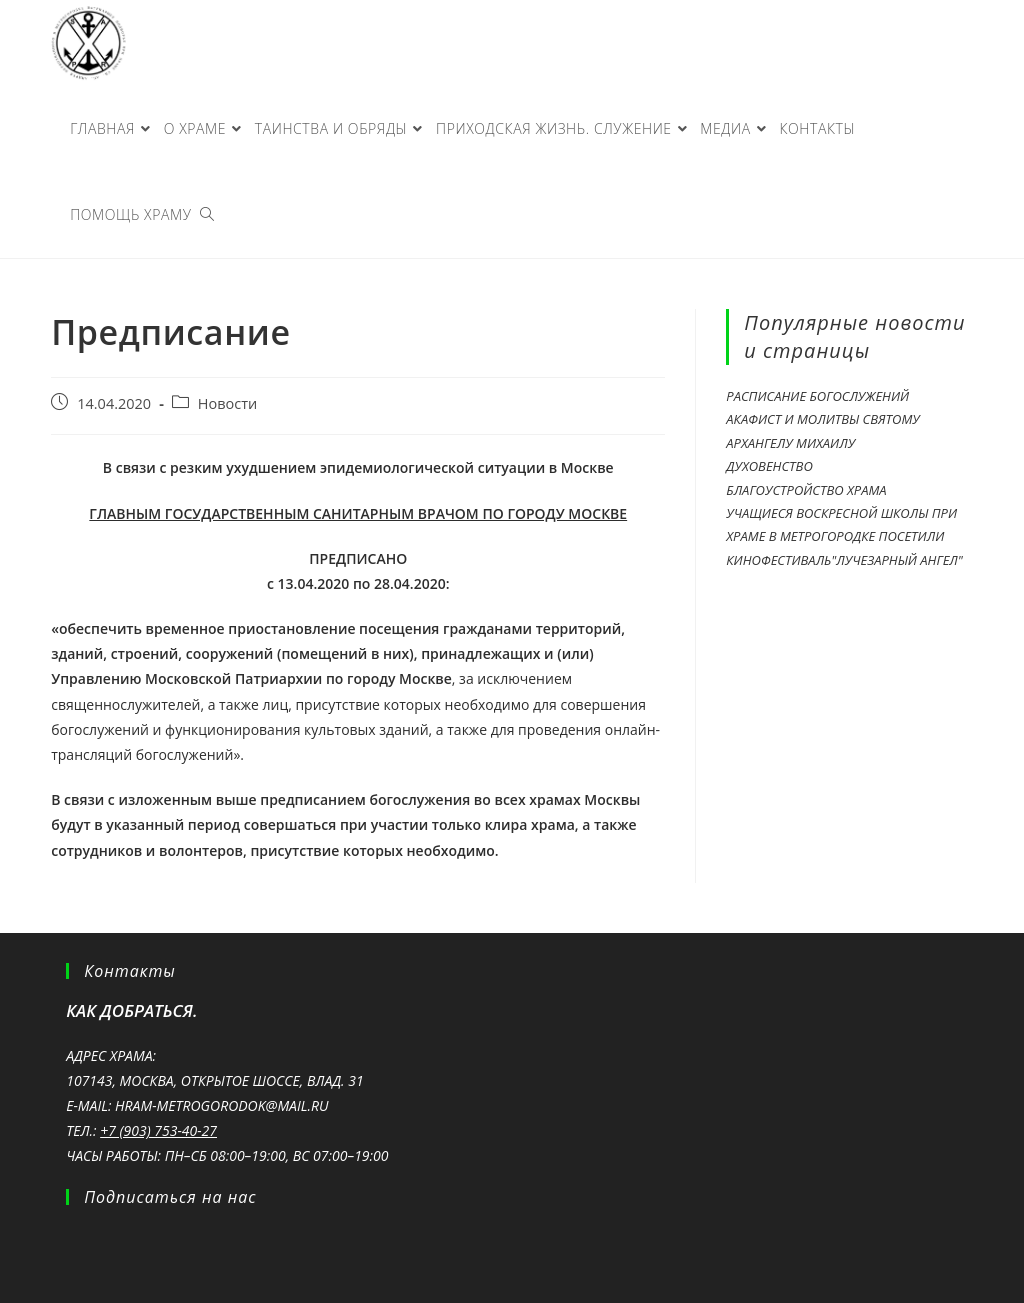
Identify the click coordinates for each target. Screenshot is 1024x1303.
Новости (227, 403)
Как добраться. (131, 1010)
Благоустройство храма (806, 490)
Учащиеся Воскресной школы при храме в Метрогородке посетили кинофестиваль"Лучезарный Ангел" (844, 536)
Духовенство (769, 466)
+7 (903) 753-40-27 (158, 1130)
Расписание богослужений (817, 396)
